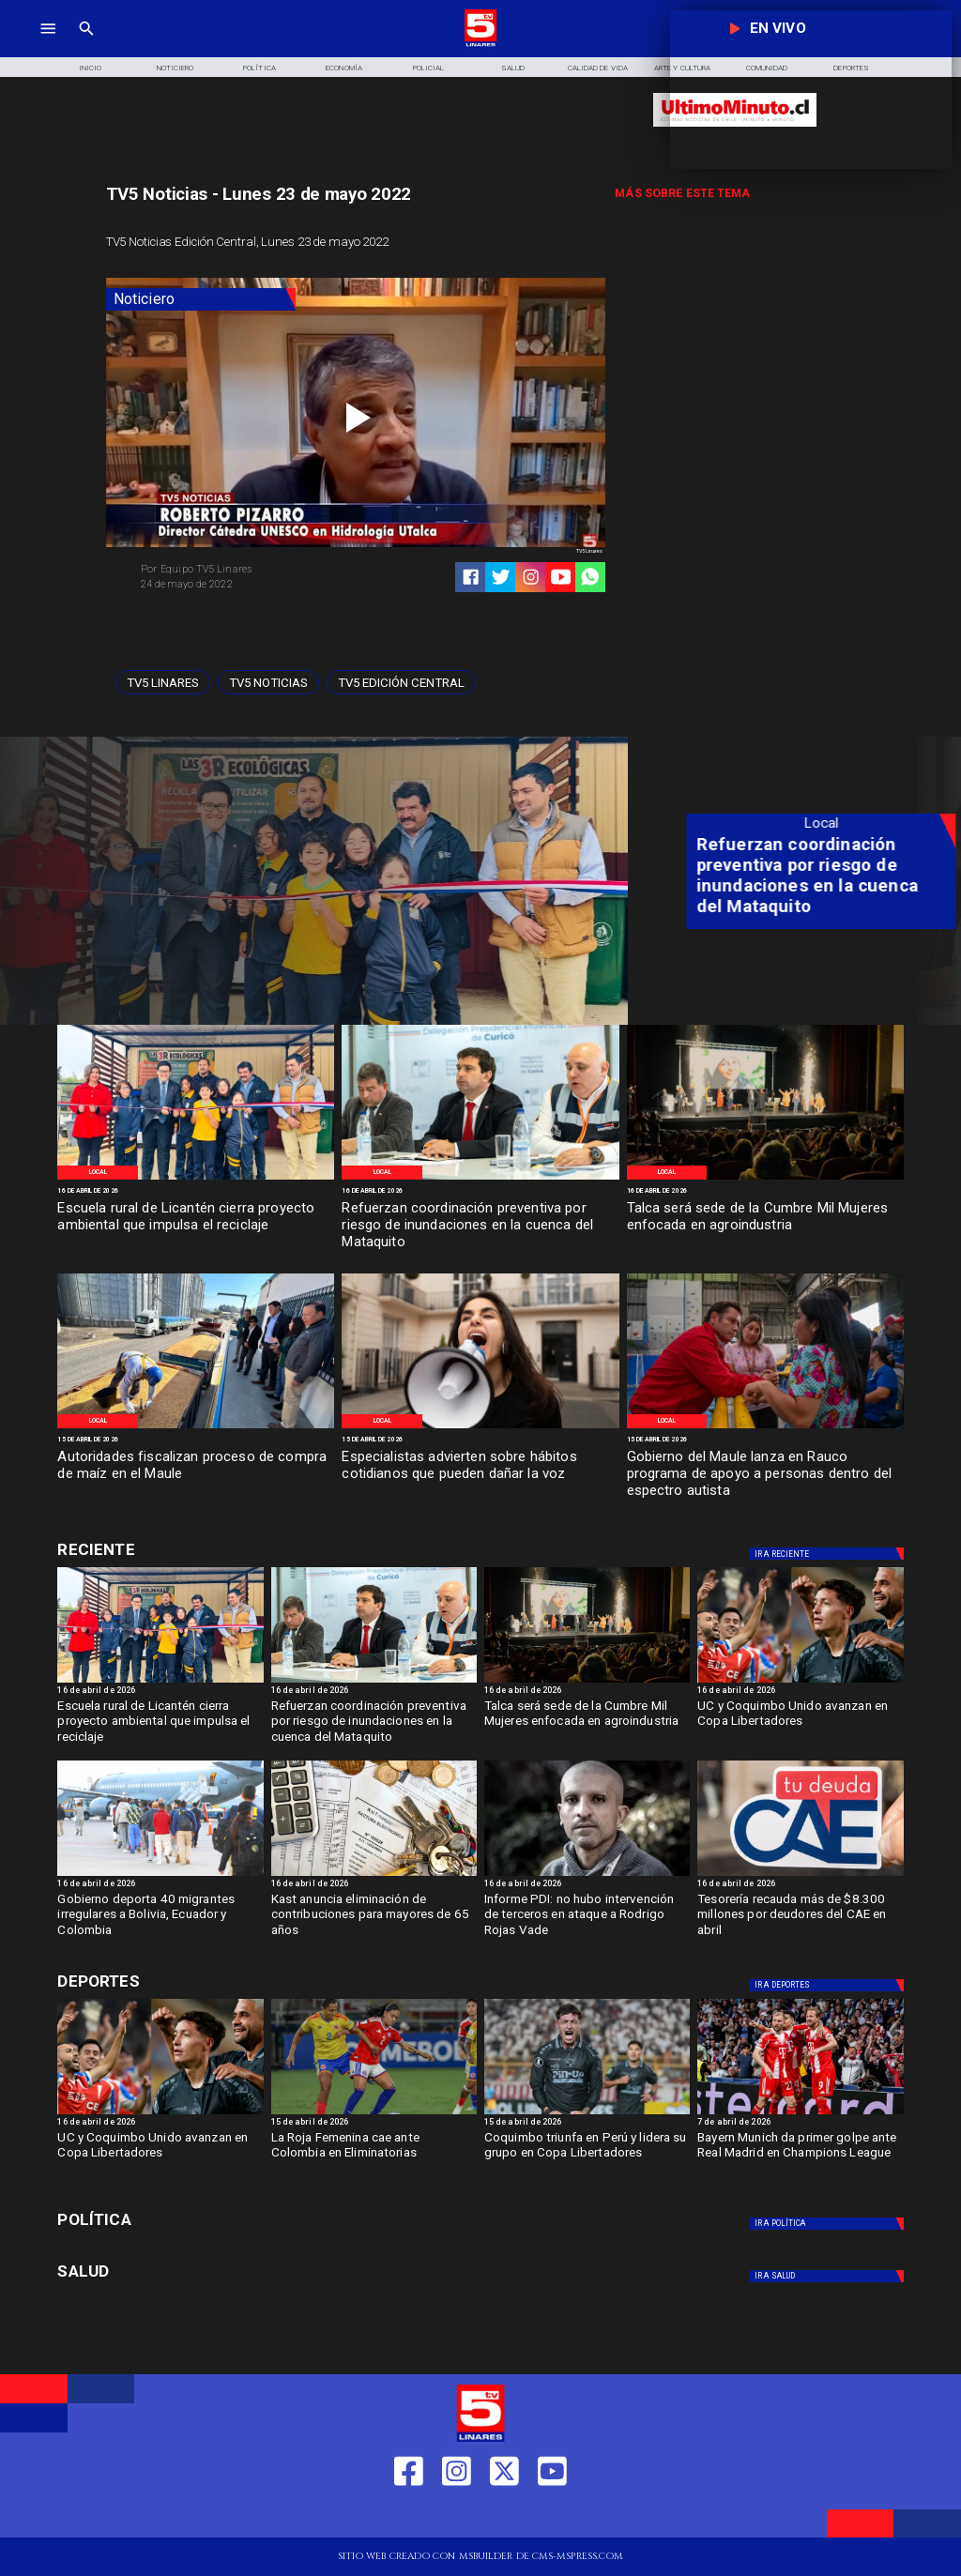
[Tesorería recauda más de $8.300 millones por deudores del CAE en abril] (800, 1918)
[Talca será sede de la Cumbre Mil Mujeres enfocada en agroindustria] (765, 1226)
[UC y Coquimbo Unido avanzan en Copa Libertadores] (800, 1725)
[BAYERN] (800, 2113)
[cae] (800, 1875)
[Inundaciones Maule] (480, 1179)
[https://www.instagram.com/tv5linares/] (531, 577)
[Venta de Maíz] (195, 1427)
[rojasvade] (587, 1875)
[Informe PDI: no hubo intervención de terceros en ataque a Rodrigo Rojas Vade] (587, 1918)
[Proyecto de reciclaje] (195, 1179)
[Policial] (429, 66)
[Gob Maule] (765, 1427)
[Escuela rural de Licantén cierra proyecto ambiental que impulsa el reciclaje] (195, 1226)
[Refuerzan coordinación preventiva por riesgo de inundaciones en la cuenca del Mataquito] (480, 1226)
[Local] (97, 1172)
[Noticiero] (174, 66)
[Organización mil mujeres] (765, 1179)
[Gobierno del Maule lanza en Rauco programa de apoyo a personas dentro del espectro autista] (765, 1474)
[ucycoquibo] (800, 1682)
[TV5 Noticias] (268, 682)
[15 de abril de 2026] (195, 1439)
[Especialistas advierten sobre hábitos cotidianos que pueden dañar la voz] (480, 1474)
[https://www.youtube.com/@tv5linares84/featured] (561, 577)
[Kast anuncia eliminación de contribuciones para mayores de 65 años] (374, 1875)
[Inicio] (90, 66)
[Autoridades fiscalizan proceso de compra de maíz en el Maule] (195, 1474)
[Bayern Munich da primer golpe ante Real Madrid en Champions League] (800, 2157)
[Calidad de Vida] (598, 66)
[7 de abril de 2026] (800, 2123)
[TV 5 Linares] (86, 44)
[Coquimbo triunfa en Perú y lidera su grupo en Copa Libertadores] (587, 2157)
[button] (162, 682)
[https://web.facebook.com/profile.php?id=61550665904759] (408, 2515)
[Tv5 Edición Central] (401, 682)
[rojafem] (374, 2113)
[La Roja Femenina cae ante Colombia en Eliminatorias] (374, 2157)
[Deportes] (192, 1550)
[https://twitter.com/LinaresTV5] (504, 2515)
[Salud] (513, 66)
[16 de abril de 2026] (195, 1191)
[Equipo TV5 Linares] (243, 569)
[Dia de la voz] (480, 1427)
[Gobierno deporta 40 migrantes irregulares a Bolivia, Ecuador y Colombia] (160, 1875)
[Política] (259, 66)
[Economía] (344, 66)
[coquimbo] (587, 2113)
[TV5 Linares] (162, 682)
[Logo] (481, 44)
